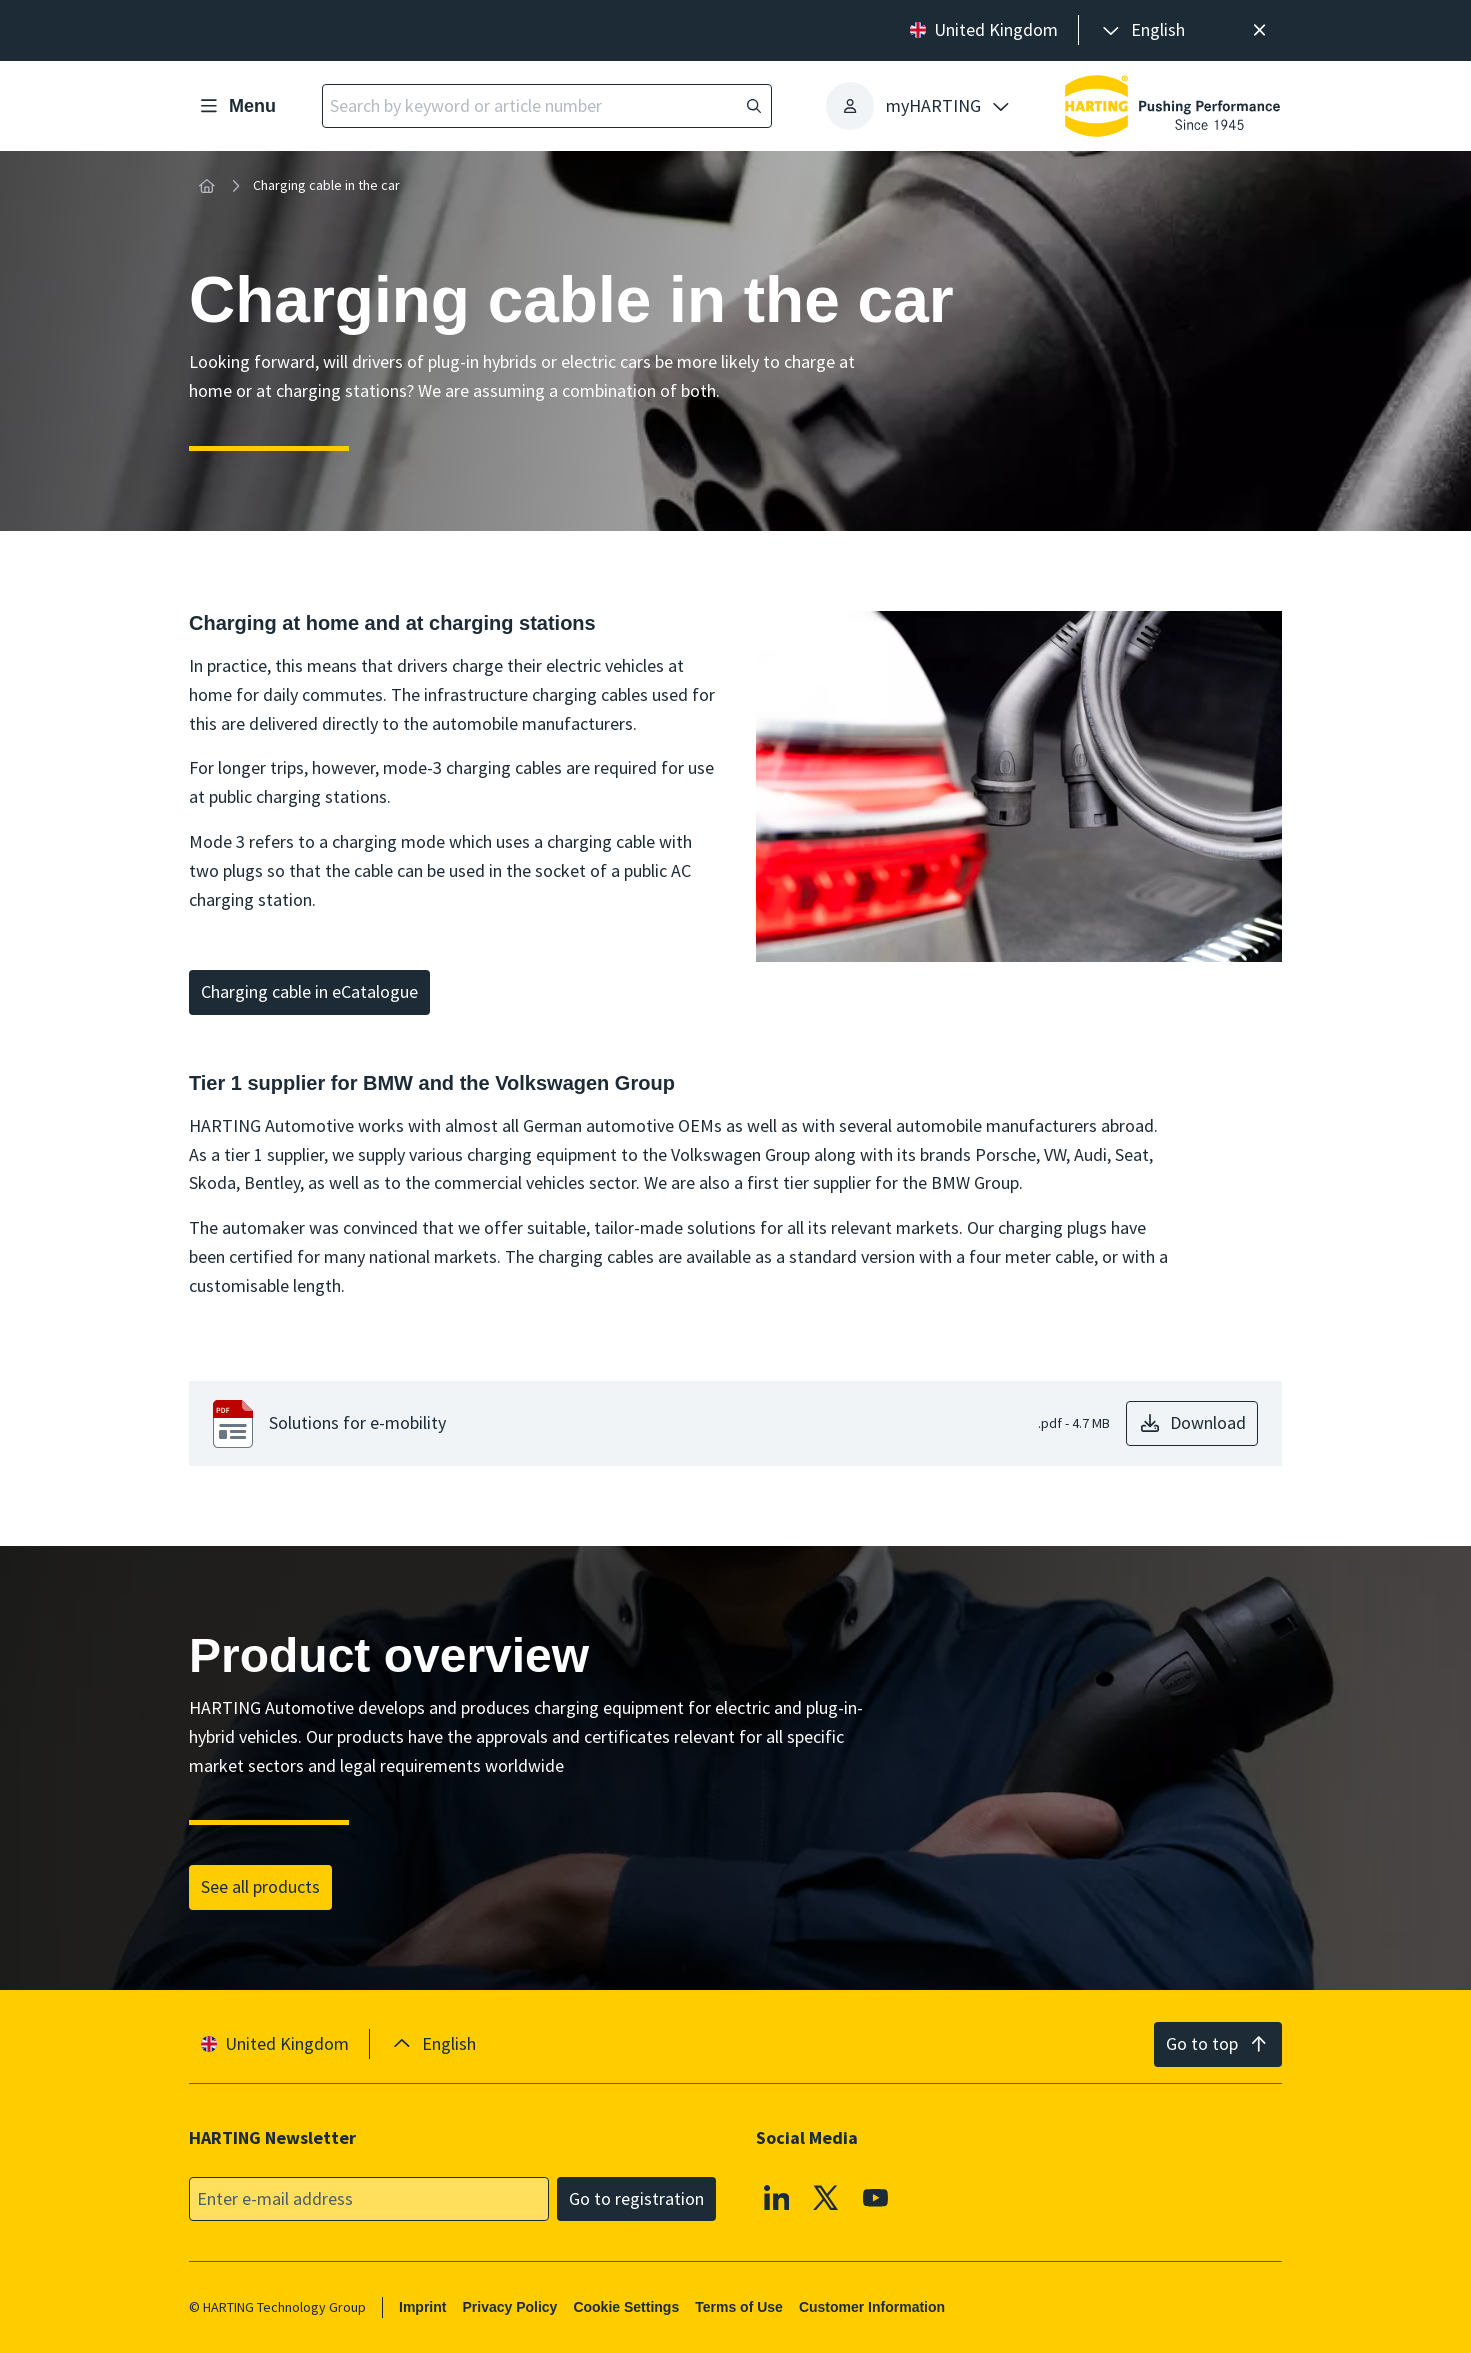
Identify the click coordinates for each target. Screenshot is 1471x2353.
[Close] (1259, 30)
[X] (826, 2197)
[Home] (207, 186)
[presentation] (1142, 30)
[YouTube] (876, 2197)
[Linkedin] (777, 2197)
